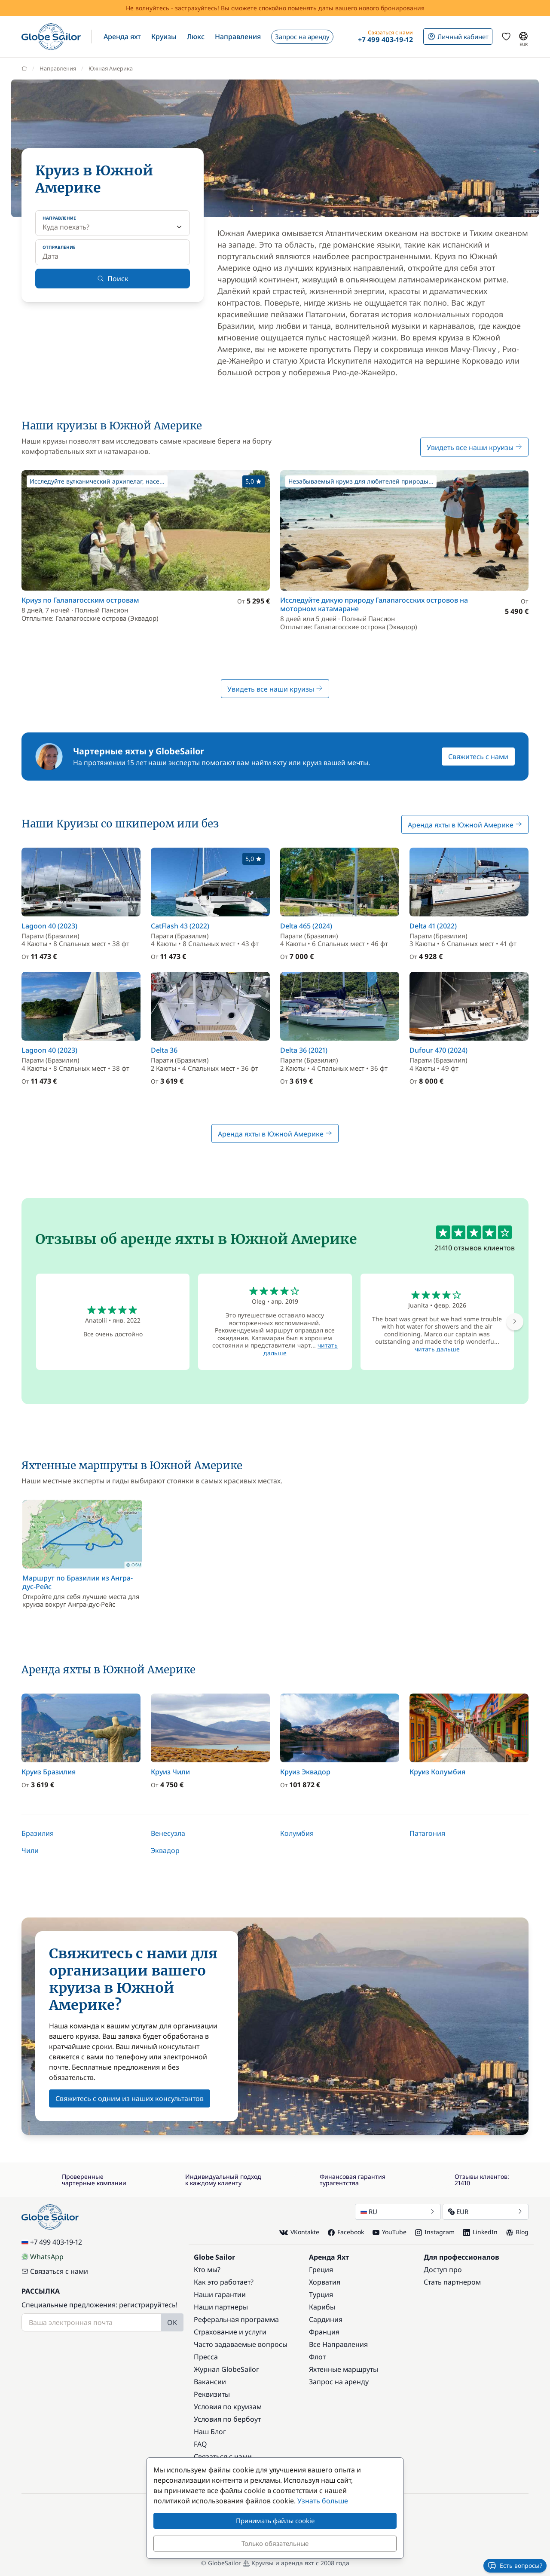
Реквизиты (212, 2394)
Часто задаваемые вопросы (240, 2344)
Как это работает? (224, 2282)
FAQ (200, 2444)
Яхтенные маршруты (343, 2369)
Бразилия (37, 1833)
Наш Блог (210, 2431)
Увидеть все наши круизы (474, 447)
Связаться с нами (54, 2271)
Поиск (112, 278)
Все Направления (338, 2344)
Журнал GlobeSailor (226, 2369)
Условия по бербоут (227, 2419)
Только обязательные (275, 2543)
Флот (317, 2357)
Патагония (427, 1833)
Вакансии (210, 2381)
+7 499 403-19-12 (51, 2242)
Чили (30, 1850)
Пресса (206, 2357)
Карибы (322, 2307)
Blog (517, 2232)
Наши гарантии (220, 2294)
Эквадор (165, 1850)
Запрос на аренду (339, 2381)
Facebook (346, 2232)
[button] (122, 36)
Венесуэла (168, 1833)
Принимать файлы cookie (275, 2520)
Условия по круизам (228, 2406)
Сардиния (325, 2319)
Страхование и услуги (230, 2332)
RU (398, 2211)
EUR (485, 2211)
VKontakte (299, 2232)
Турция (321, 2294)
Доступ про (443, 2269)
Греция (321, 2269)
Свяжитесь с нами (478, 756)
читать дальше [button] (437, 1349)
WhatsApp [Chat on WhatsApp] (42, 2256)
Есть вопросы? (515, 2565)
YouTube (389, 2232)
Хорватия (324, 2282)
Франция (324, 2332)
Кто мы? (207, 2269)
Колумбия (297, 1833)
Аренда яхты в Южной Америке (465, 825)
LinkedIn (480, 2232)
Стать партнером (452, 2282)
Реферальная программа (236, 2319)
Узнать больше (322, 2501)
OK (172, 2322)
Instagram (435, 2232)
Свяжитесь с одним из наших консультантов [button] (129, 2098)
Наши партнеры (221, 2307)
